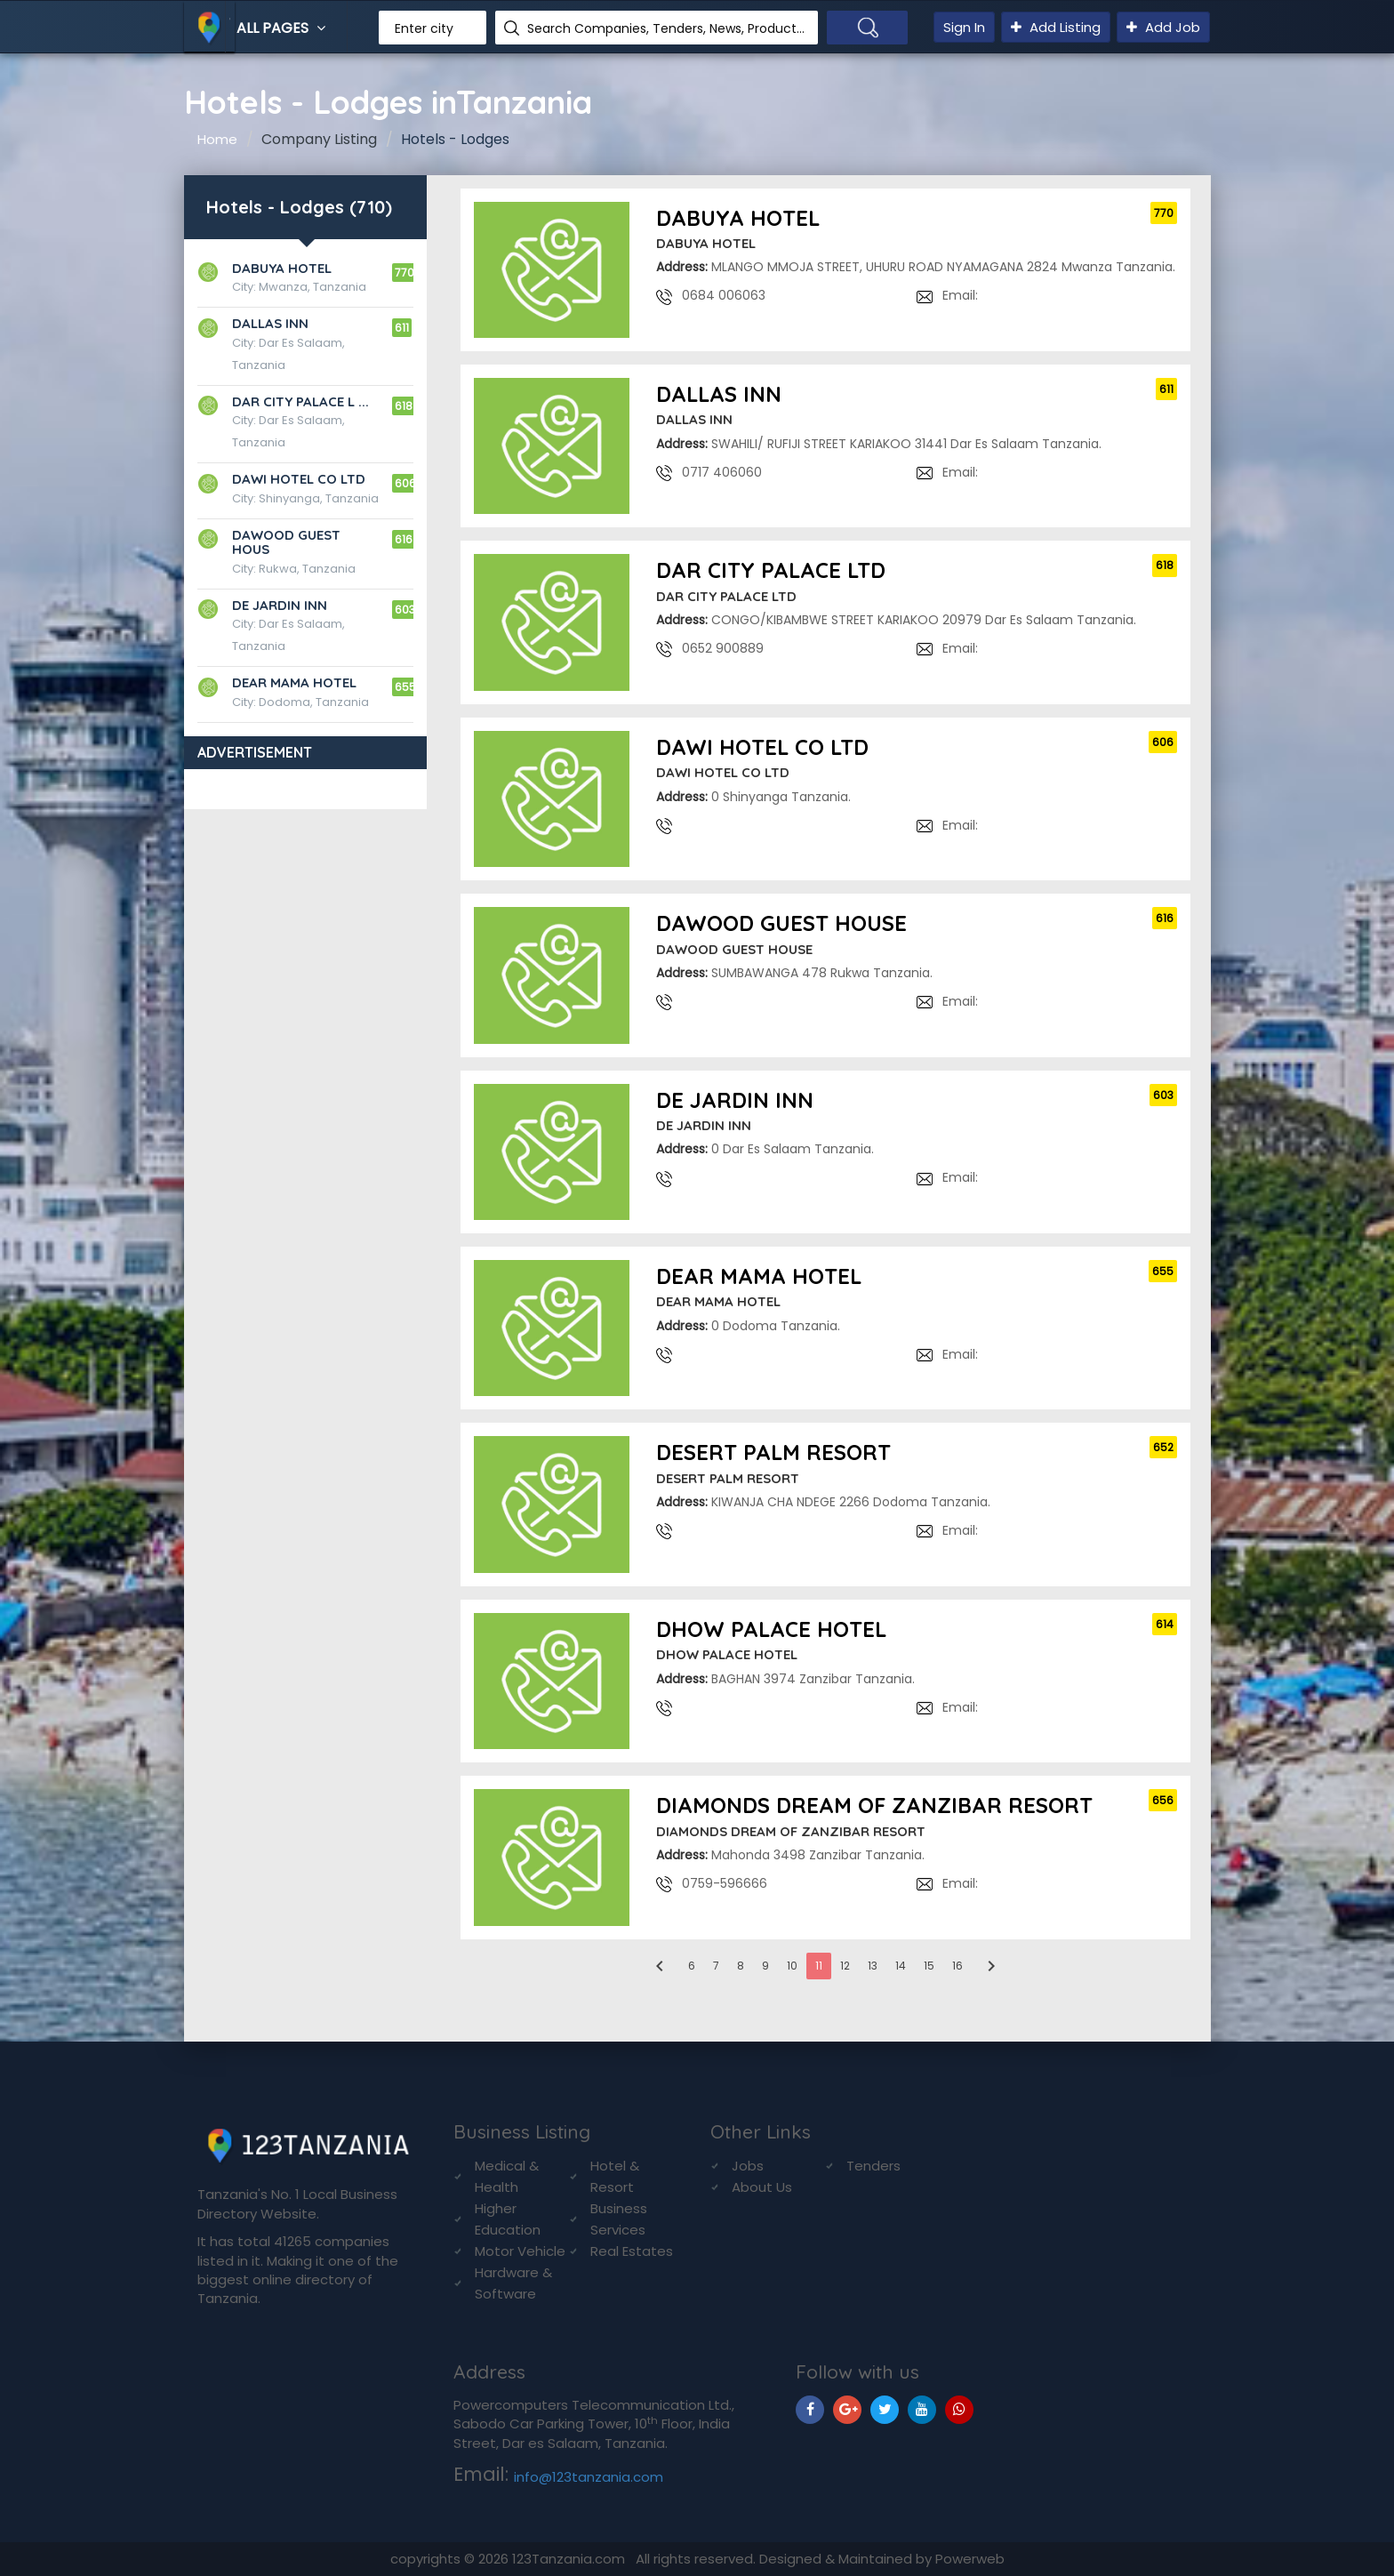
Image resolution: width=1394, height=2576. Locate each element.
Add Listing (1056, 27)
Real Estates (631, 2251)
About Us (762, 2187)
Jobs (748, 2165)
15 (929, 1965)
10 (792, 1965)
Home (217, 139)
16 (957, 1965)
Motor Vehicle (520, 2251)
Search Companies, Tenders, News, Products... (666, 28)
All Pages (283, 28)
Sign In (964, 27)
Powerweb (970, 2558)
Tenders (873, 2165)
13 (872, 1965)
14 (900, 1965)
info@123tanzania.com (588, 2477)
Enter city (424, 28)
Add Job (1163, 27)
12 (845, 1965)
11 (818, 1965)
